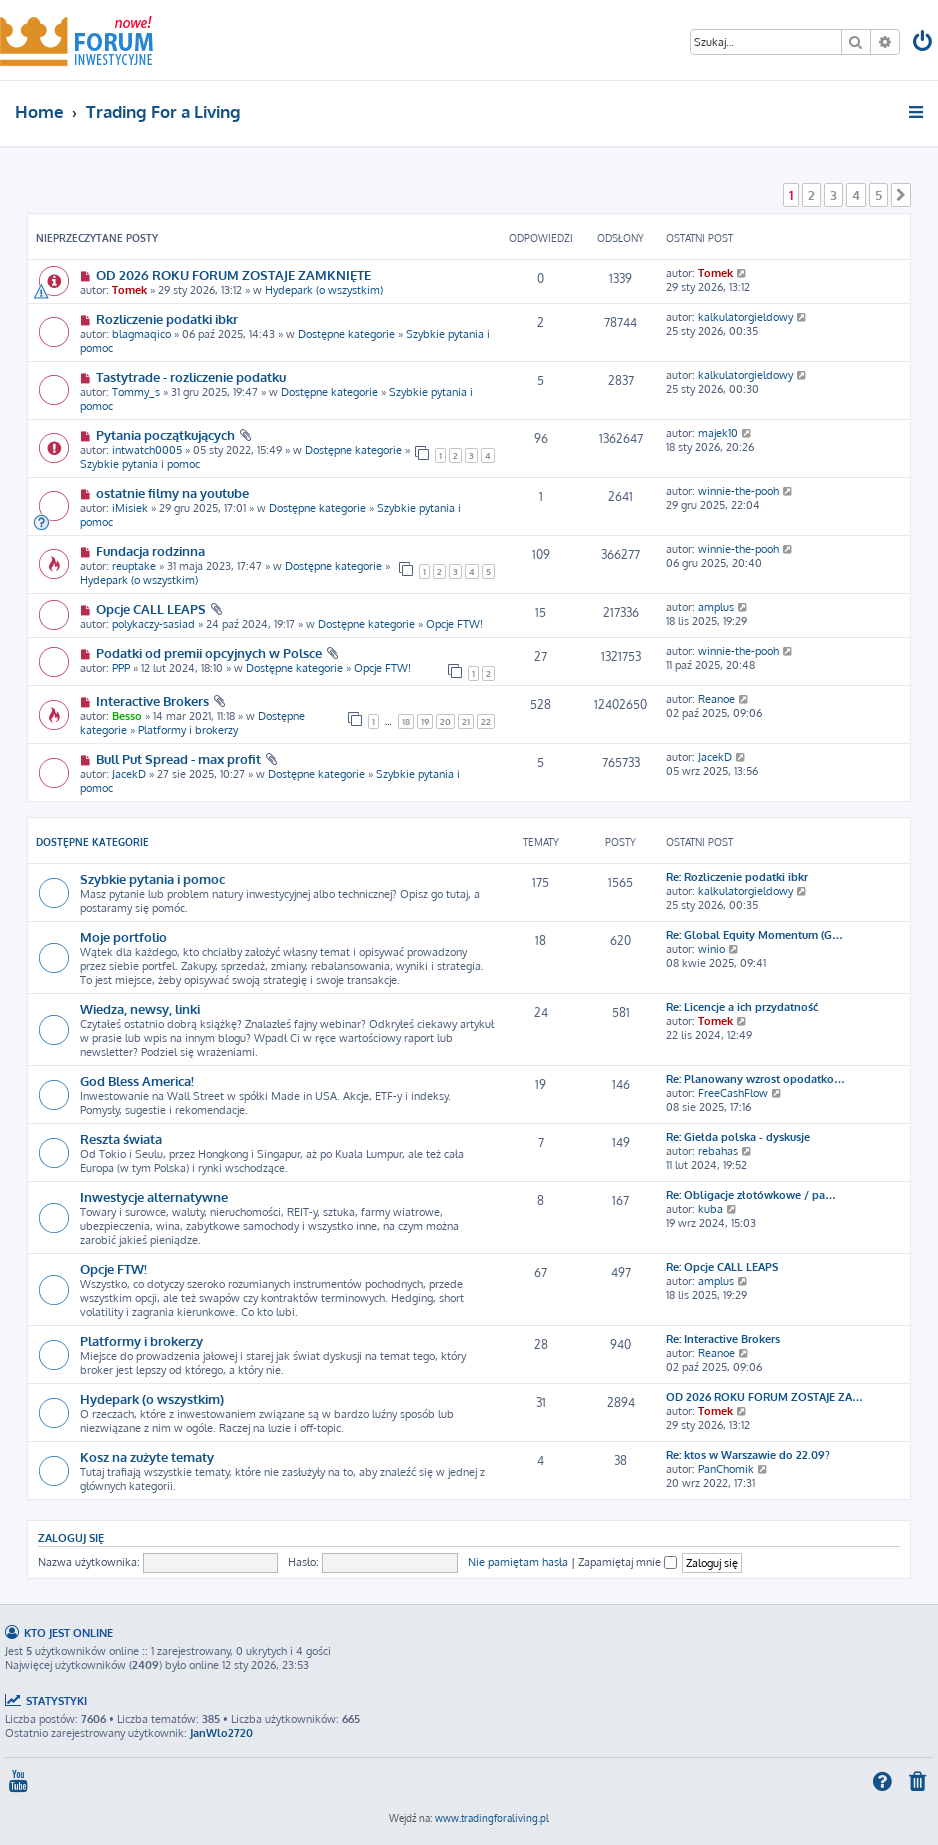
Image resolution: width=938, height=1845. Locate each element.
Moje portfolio (123, 936)
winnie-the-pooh (738, 491)
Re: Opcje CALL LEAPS (722, 1267)
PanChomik (726, 1469)
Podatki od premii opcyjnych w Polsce (209, 652)
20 (445, 721)
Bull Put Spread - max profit (178, 758)
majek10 (718, 433)
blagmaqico (141, 334)
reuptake (134, 566)
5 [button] (878, 195)
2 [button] (811, 195)
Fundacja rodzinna (150, 550)
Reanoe (716, 699)
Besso (127, 716)
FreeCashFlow (733, 1093)
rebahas (718, 1151)
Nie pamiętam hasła (518, 1562)
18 (406, 721)
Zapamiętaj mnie (627, 1562)
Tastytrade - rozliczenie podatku (191, 376)
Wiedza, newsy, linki (140, 1008)
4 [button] (856, 195)
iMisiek (130, 508)
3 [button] (833, 195)
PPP (121, 668)
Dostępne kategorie (346, 334)
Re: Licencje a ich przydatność (742, 1007)
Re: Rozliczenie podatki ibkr (737, 877)
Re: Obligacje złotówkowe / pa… (751, 1195)
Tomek (129, 290)
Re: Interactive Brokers (723, 1339)
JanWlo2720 (221, 1733)
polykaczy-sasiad (153, 624)
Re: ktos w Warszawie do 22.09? (748, 1455)
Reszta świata (121, 1138)
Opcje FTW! (454, 624)
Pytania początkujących (165, 434)
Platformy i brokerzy (188, 730)
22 (486, 721)
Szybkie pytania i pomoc (140, 464)
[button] (901, 195)
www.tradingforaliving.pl (492, 1818)
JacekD (129, 774)
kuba (710, 1209)
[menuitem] (924, 43)
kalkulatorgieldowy (745, 317)
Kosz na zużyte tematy (147, 1456)
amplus (716, 607)
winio (711, 949)
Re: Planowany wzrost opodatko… (755, 1079)
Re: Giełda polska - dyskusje (738, 1137)
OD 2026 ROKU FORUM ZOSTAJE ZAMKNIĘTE (233, 274)
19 (425, 721)
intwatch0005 (147, 450)
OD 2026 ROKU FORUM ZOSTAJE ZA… (764, 1397)
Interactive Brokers (152, 700)
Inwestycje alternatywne (154, 1196)
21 (466, 721)
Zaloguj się (71, 1537)
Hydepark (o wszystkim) (324, 290)
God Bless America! (137, 1080)
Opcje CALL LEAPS (151, 608)
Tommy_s (136, 392)
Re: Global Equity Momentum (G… (754, 935)
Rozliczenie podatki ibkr (167, 318)
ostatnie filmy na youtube (172, 492)
